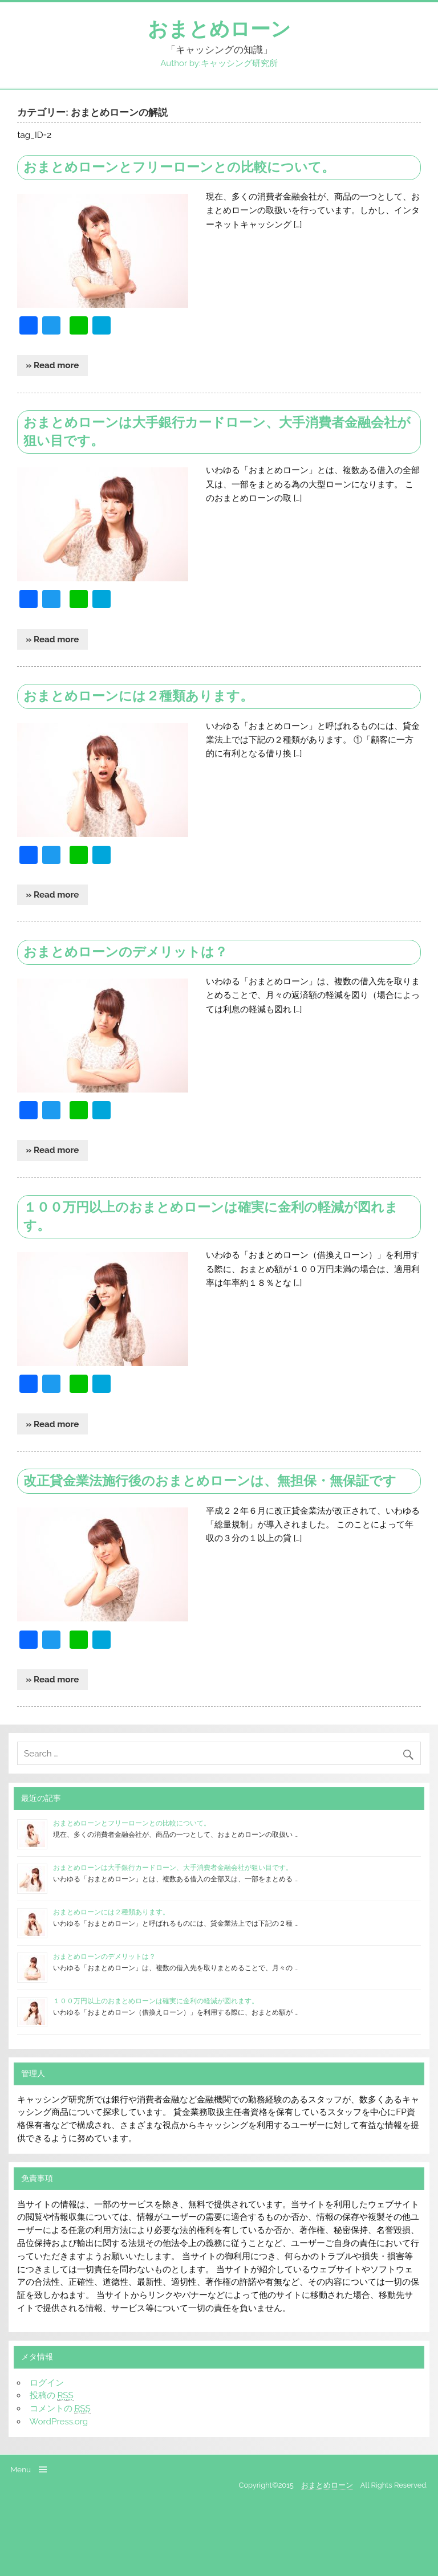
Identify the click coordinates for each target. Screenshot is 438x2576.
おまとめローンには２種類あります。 (138, 696)
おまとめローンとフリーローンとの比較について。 (179, 167)
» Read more (52, 365)
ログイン (47, 2383)
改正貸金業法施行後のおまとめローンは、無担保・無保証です (209, 1481)
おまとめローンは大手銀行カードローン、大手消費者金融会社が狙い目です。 (173, 1868)
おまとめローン (219, 29)
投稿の (52, 2395)
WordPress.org (59, 2421)
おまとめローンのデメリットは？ (125, 952)
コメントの (60, 2408)
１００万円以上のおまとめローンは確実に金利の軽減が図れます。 (155, 2001)
